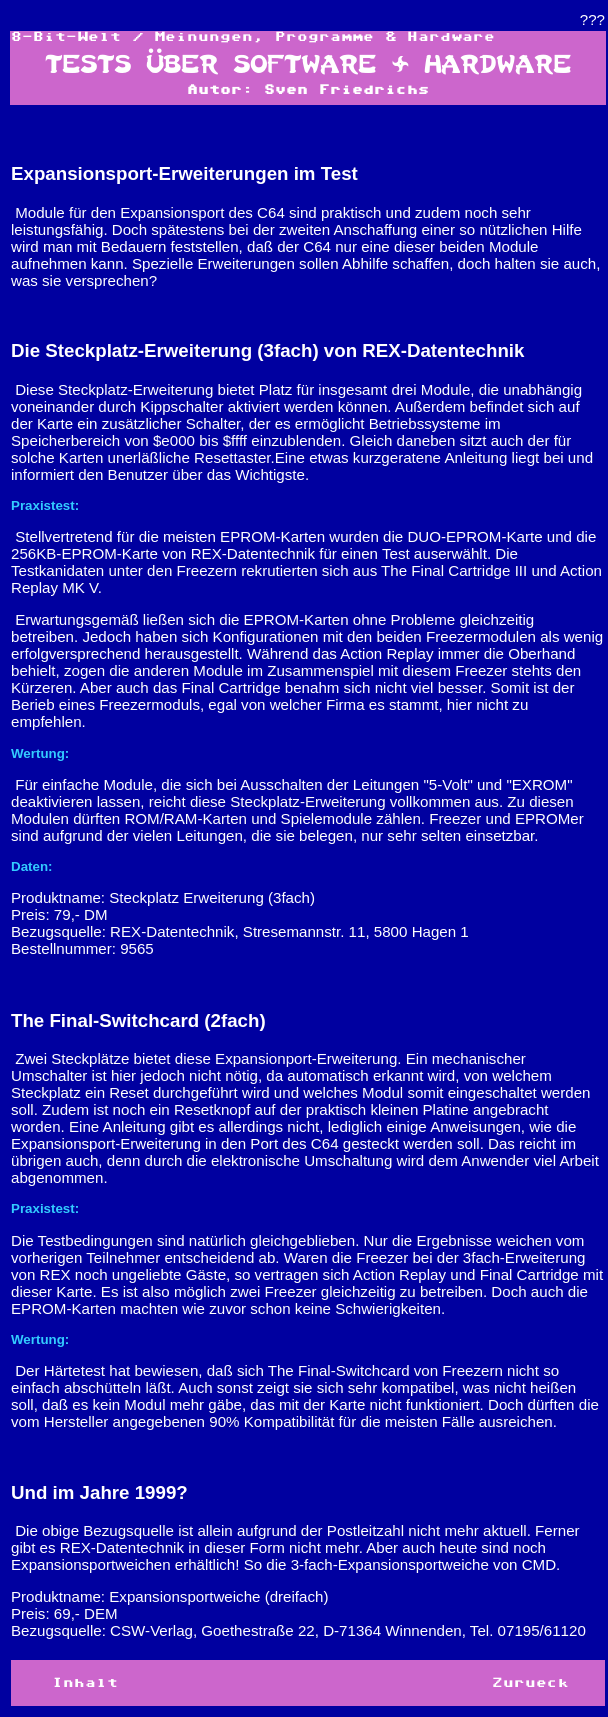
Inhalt (85, 1683)
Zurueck (530, 1683)
